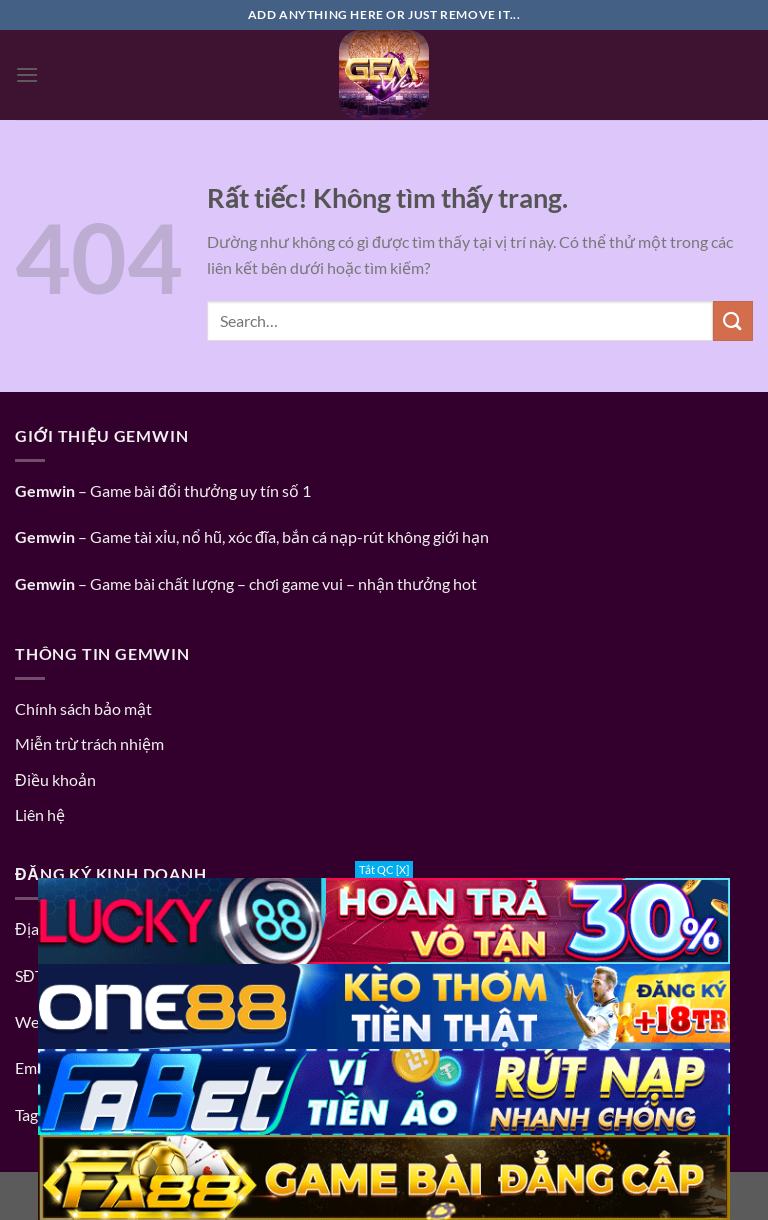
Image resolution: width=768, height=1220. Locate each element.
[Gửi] (733, 320)
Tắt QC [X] (384, 869)
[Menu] (27, 74)
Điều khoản (55, 779)
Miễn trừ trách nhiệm (89, 743)
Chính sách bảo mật (83, 708)
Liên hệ (40, 814)
